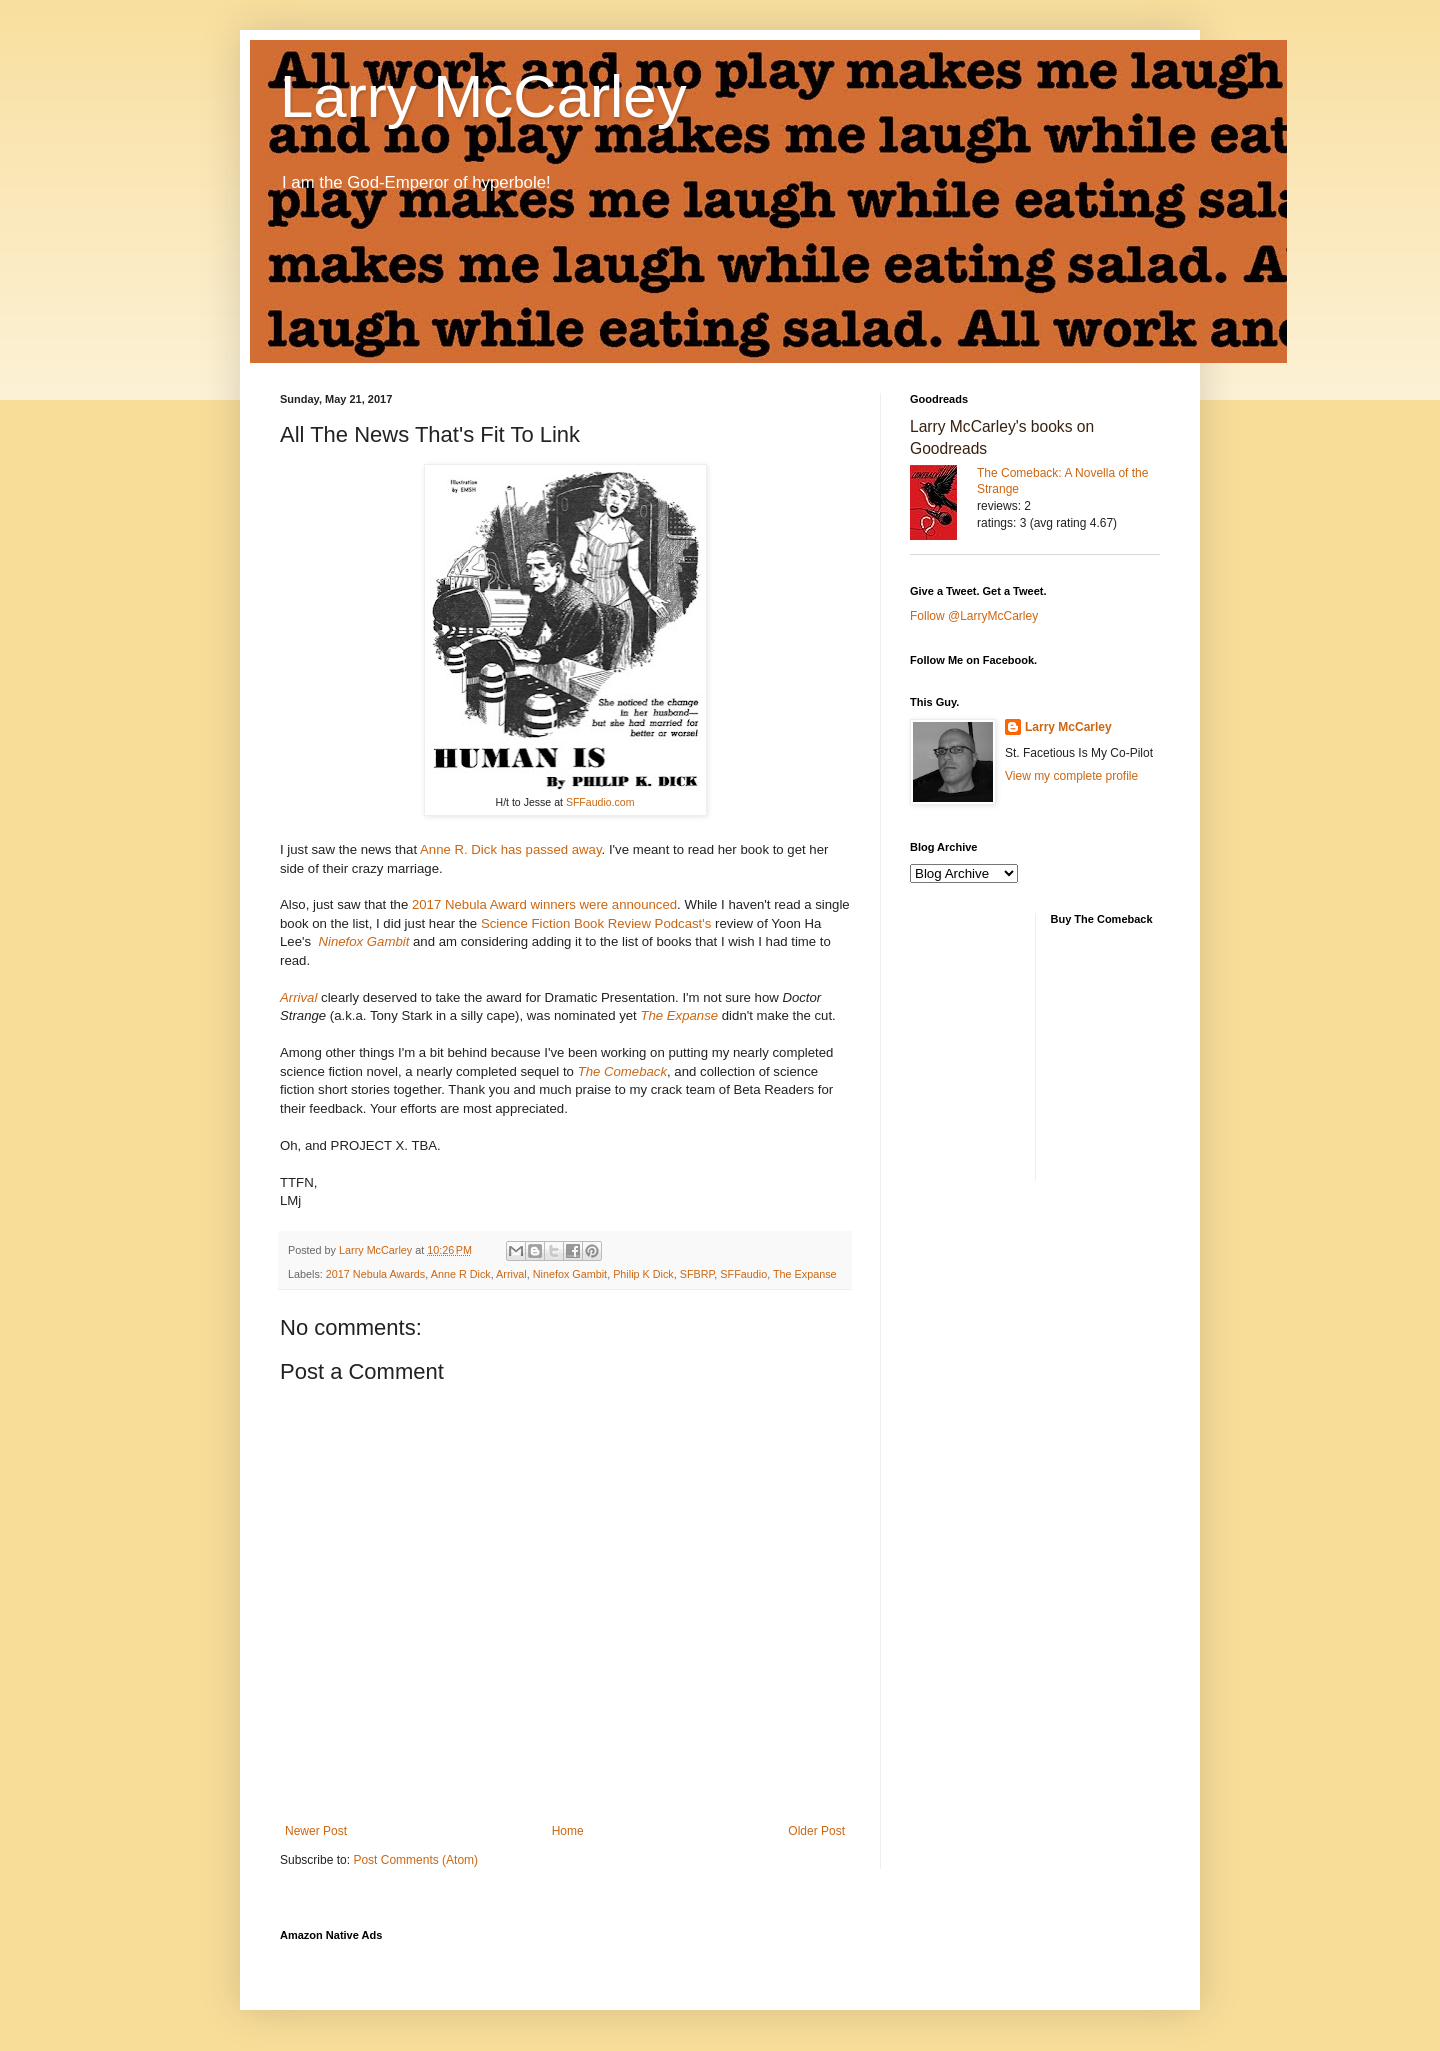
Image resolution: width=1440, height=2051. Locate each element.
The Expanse (679, 1015)
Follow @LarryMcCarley (974, 616)
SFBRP (697, 1274)
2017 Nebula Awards (375, 1274)
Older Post (816, 1831)
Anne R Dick (461, 1274)
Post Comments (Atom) (415, 1860)
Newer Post (316, 1831)
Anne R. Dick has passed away (511, 849)
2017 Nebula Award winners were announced (542, 904)
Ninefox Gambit (363, 941)
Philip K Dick (643, 1274)
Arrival (298, 997)
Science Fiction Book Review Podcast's (596, 923)
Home (568, 1831)
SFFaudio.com (600, 802)
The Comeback (622, 1071)
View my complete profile (1071, 776)
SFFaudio (743, 1274)
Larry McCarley (483, 96)
